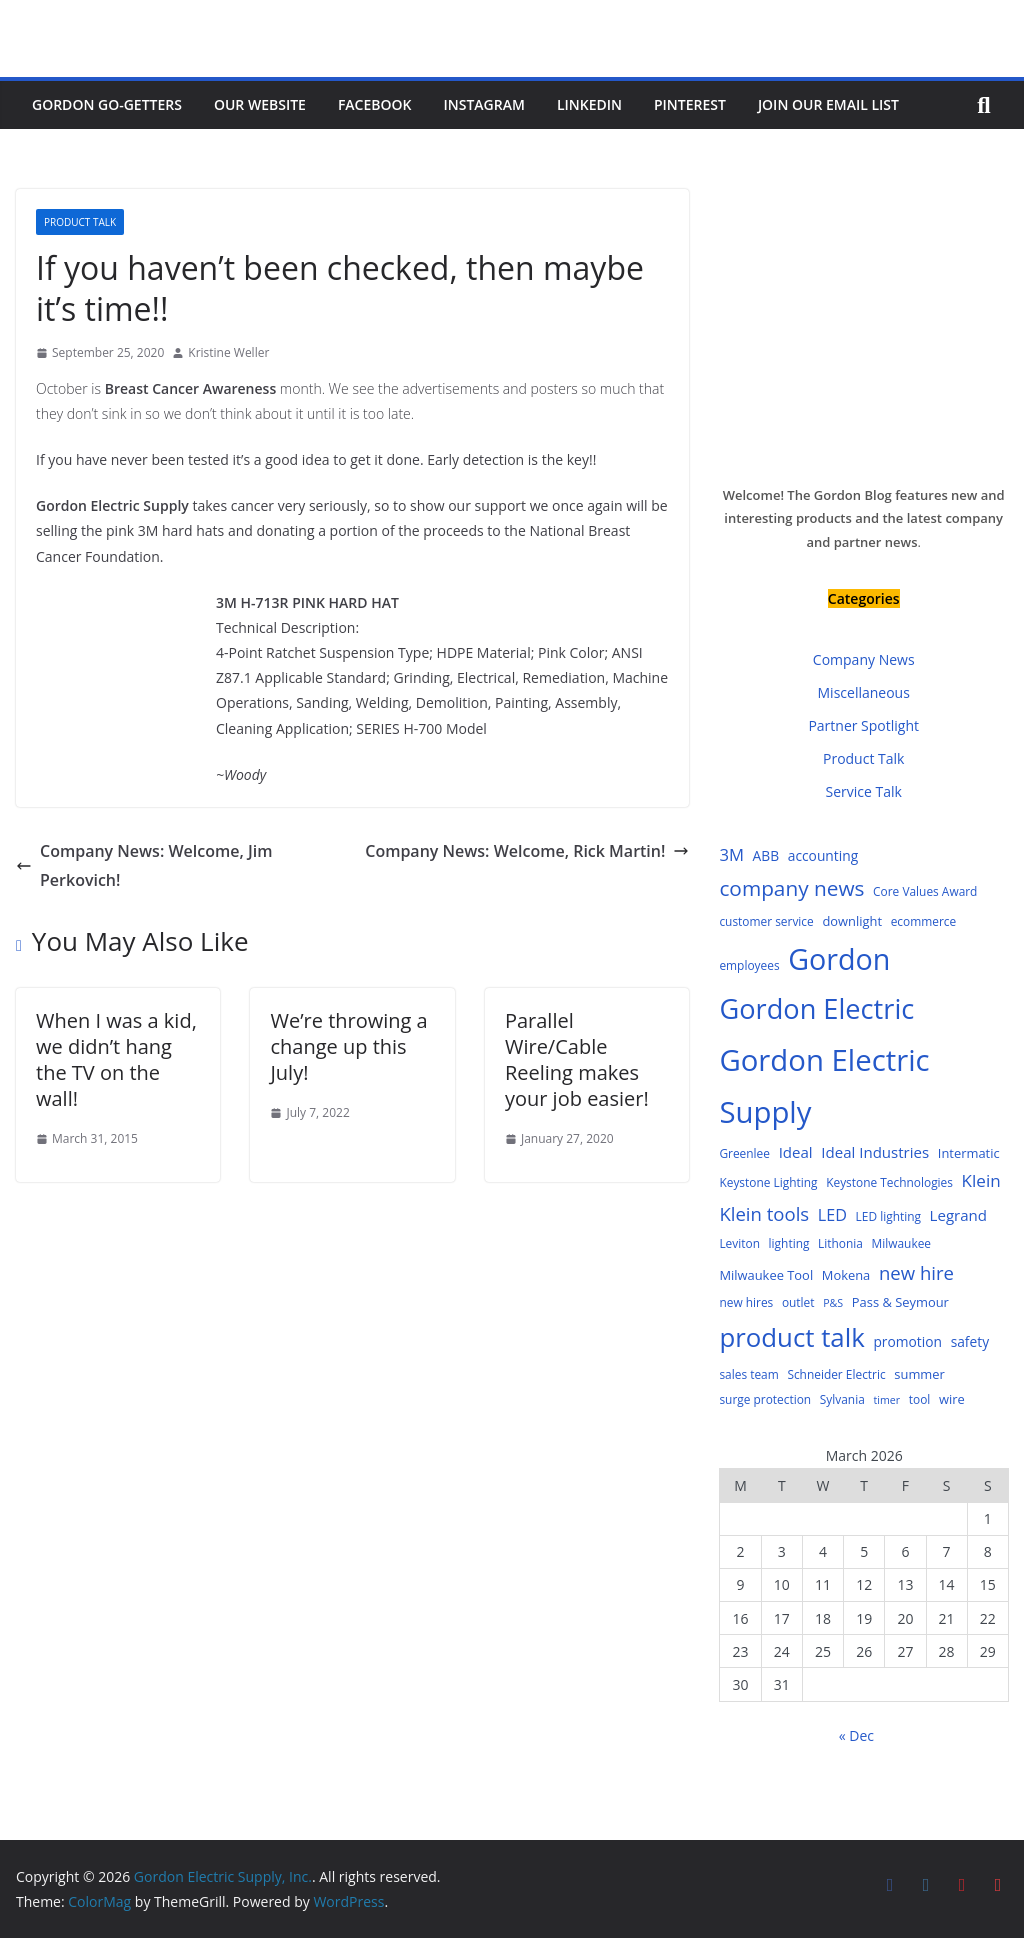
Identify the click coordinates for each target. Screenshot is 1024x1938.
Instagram (484, 104)
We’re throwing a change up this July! (348, 1046)
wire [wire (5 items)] (952, 1399)
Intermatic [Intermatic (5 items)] (969, 1153)
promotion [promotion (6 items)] (907, 1341)
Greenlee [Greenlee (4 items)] (744, 1153)
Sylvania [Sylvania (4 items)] (842, 1399)
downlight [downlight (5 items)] (852, 921)
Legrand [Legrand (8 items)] (958, 1215)
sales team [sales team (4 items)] (748, 1374)
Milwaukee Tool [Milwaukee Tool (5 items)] (766, 1275)
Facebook (375, 104)
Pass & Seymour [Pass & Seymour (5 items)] (900, 1302)
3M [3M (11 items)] (731, 854)
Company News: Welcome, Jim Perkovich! (144, 865)
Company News (864, 659)
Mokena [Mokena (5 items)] (846, 1275)
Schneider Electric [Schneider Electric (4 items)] (836, 1374)
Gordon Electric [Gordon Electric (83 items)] (816, 1008)
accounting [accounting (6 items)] (823, 855)
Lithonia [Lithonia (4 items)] (840, 1243)
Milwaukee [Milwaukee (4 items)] (902, 1243)
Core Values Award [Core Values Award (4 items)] (925, 891)
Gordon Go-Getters (107, 104)
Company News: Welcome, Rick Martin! (527, 851)
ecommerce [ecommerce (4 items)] (924, 921)
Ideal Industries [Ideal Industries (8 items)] (875, 1152)
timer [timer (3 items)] (886, 1400)
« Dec (856, 1735)
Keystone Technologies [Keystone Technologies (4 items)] (889, 1182)
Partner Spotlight (863, 725)
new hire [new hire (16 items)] (916, 1272)
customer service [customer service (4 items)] (766, 921)
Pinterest (690, 104)
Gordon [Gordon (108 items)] (839, 958)
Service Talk (864, 791)
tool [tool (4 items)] (920, 1399)
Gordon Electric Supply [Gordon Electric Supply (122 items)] (824, 1086)
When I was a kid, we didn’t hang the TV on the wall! (116, 1059)
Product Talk (80, 222)
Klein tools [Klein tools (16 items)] (764, 1213)
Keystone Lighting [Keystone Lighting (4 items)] (768, 1182)
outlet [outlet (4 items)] (798, 1302)
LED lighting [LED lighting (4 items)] (888, 1216)
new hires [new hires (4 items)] (746, 1302)
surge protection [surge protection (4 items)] (765, 1399)
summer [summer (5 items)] (919, 1374)
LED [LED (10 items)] (832, 1215)
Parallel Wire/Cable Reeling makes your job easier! (577, 1059)
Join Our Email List (828, 104)
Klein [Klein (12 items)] (981, 1180)
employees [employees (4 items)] (749, 965)
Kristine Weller (228, 352)
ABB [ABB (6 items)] (766, 855)
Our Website (260, 104)
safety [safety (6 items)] (970, 1341)
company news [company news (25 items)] (791, 888)
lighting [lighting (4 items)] (789, 1243)
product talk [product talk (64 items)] (791, 1337)
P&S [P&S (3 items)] (833, 1303)
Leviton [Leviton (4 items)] (739, 1243)
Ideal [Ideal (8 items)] (796, 1152)
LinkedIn (589, 104)
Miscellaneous (864, 692)
